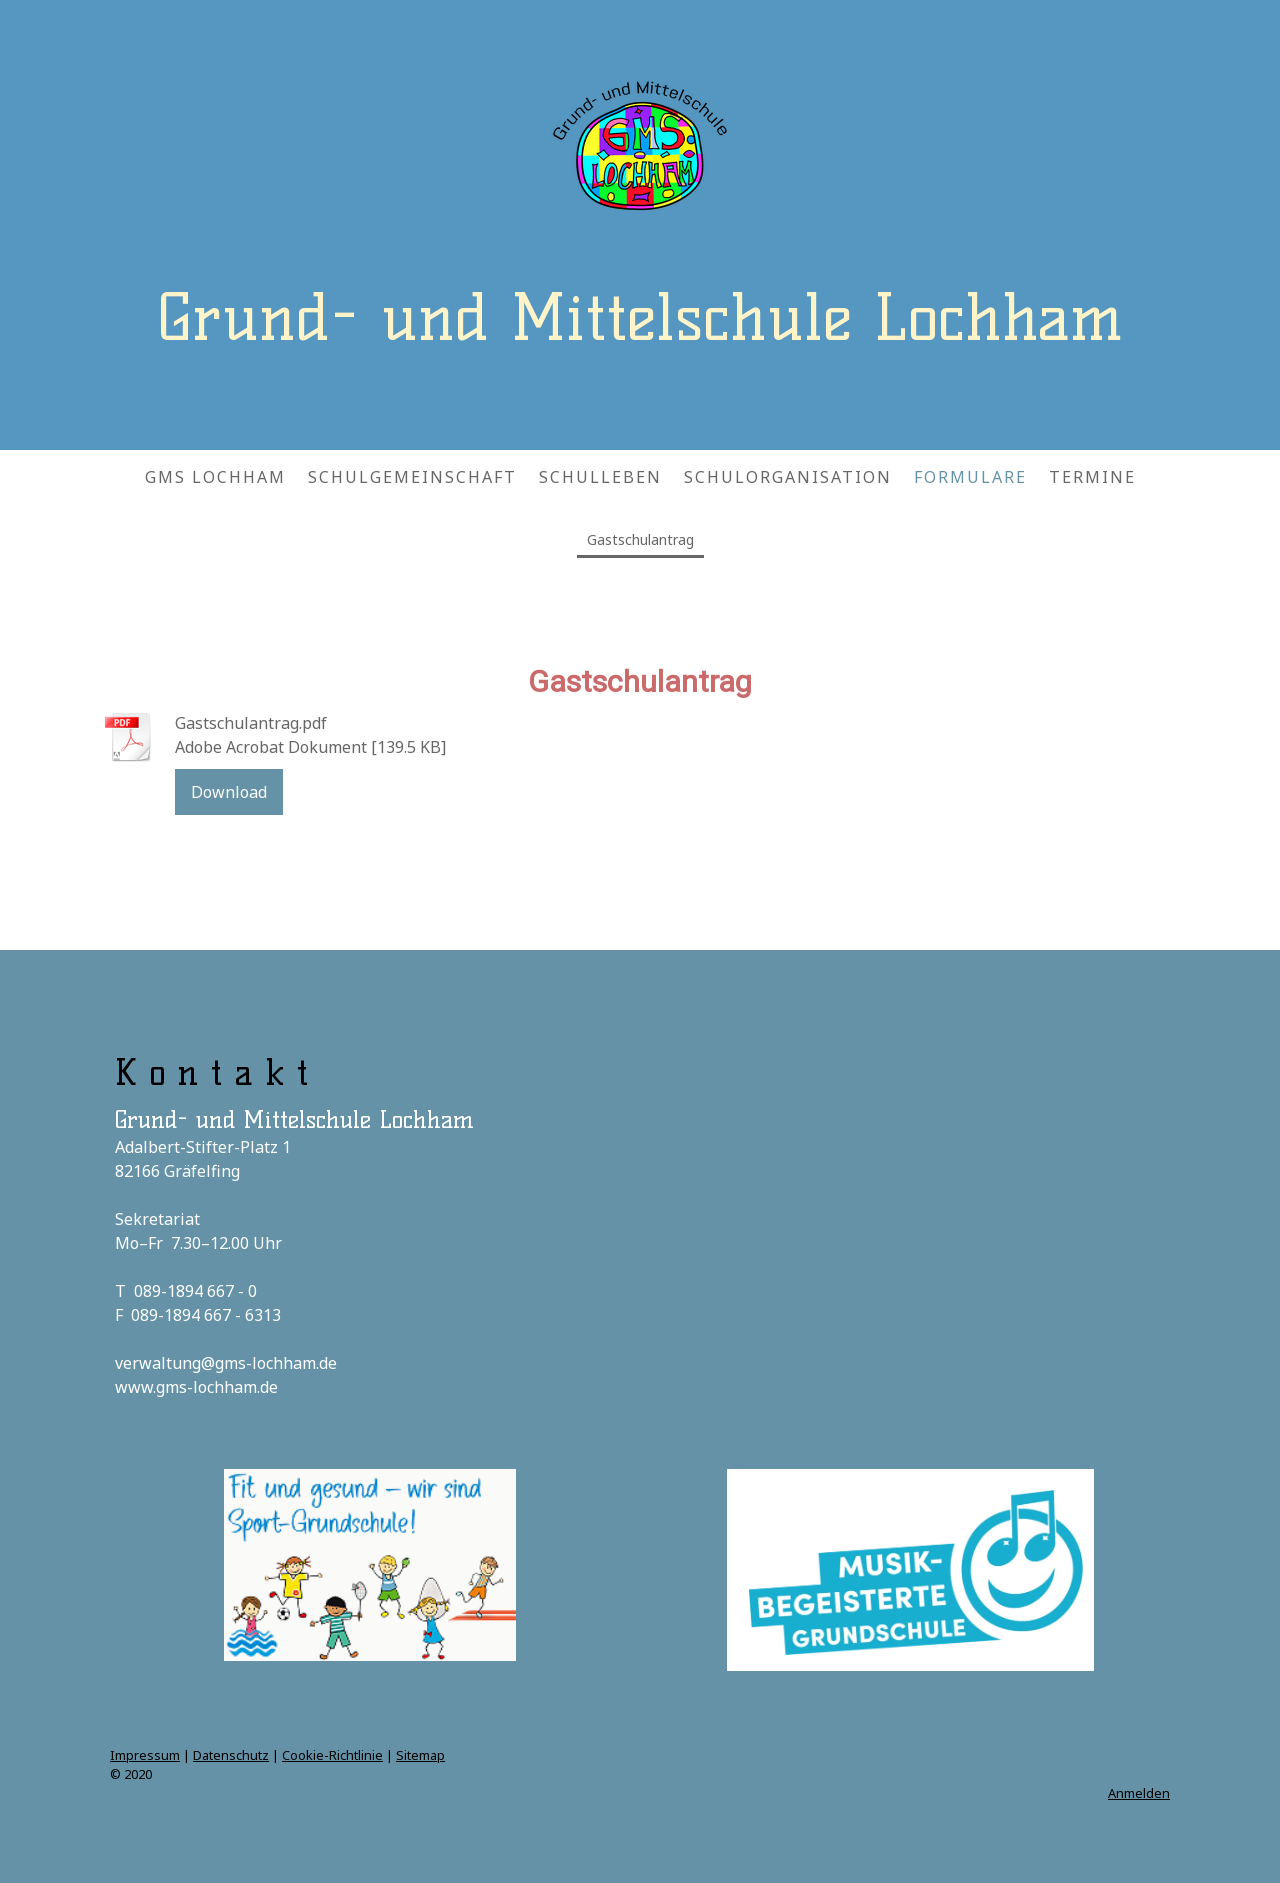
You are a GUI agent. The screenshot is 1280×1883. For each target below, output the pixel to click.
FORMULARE (970, 477)
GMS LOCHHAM (215, 477)
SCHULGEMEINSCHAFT (412, 477)
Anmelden (1139, 1793)
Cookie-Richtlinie (332, 1755)
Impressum (145, 1755)
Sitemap (420, 1755)
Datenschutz (231, 1755)
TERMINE (1092, 477)
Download (229, 792)
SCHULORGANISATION (788, 477)
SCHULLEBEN (600, 477)
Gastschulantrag (640, 539)
